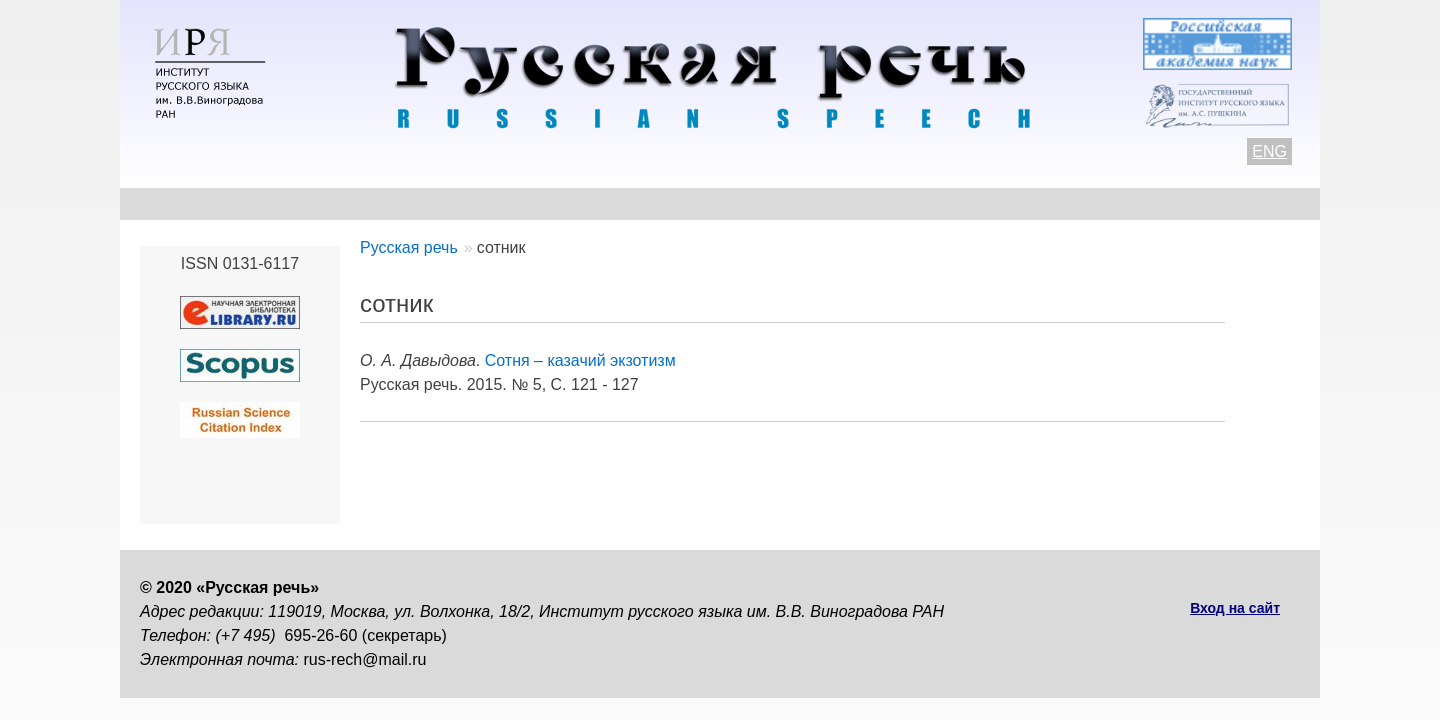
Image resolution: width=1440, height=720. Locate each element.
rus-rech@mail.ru (365, 659)
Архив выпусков (710, 203)
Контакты (301, 203)
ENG (1269, 151)
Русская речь (409, 247)
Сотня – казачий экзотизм (580, 360)
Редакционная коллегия (911, 203)
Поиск (1186, 203)
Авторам (414, 203)
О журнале (182, 203)
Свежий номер (546, 203)
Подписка (1084, 203)
